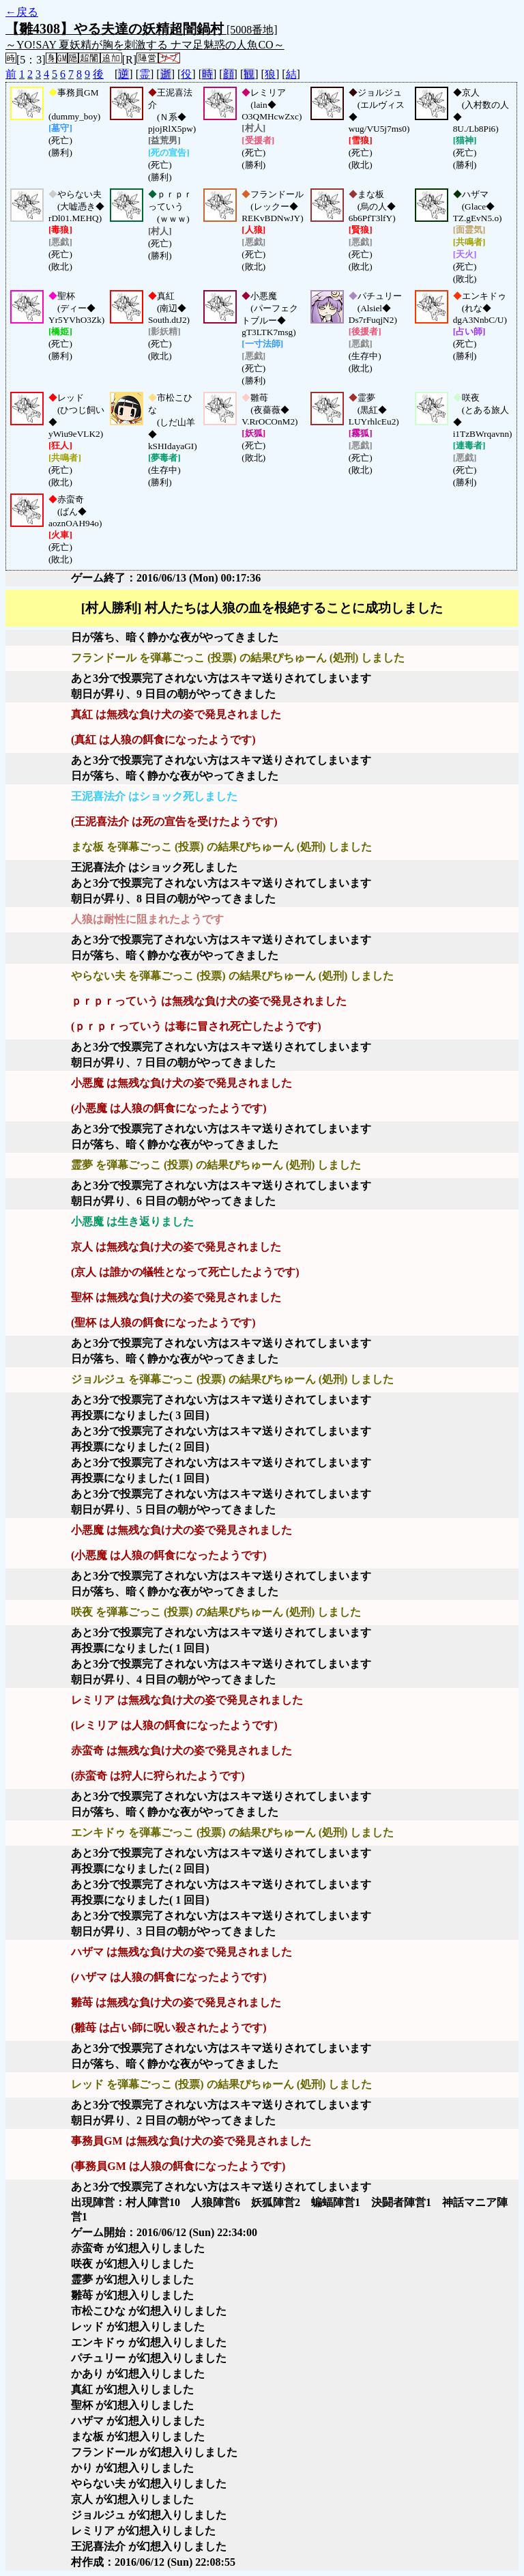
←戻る (21, 12)
